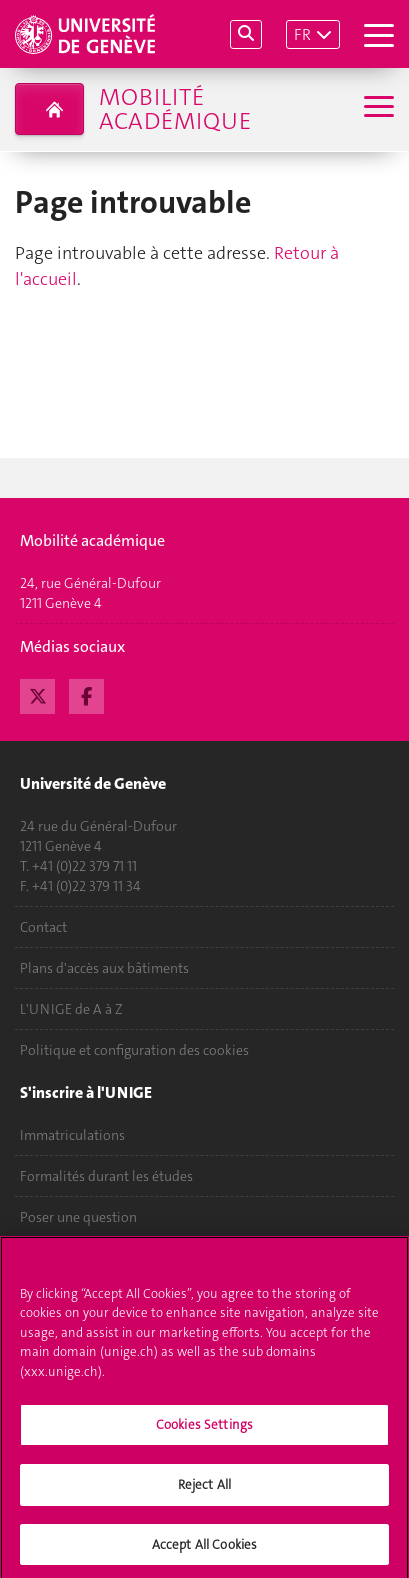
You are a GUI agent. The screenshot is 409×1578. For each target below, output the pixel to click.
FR (302, 34)
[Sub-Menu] (376, 108)
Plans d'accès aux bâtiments (104, 968)
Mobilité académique (175, 109)
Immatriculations (72, 1135)
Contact (43, 927)
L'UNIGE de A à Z (71, 1009)
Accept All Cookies (204, 1549)
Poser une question (78, 1217)
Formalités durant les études (106, 1176)
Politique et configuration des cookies (134, 1050)
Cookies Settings (204, 1430)
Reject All (204, 1489)
